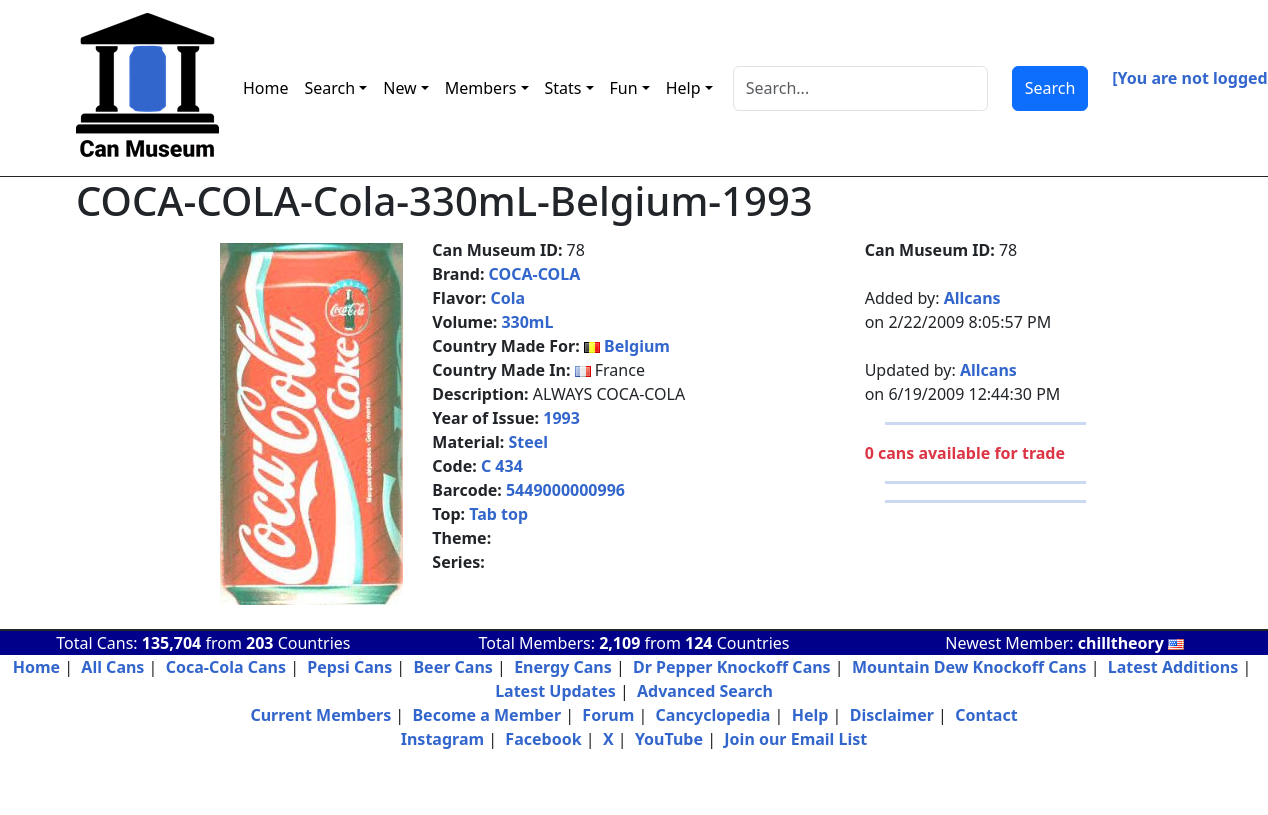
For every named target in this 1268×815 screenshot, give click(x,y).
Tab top (498, 514)
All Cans (112, 667)
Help (810, 715)
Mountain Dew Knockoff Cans (969, 667)
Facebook (543, 739)
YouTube (669, 739)
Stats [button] (563, 88)
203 (259, 643)
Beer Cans (452, 667)
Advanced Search (705, 691)
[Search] (860, 88)
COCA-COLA (535, 274)
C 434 (502, 466)
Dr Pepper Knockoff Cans (732, 667)
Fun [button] (624, 88)
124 (698, 643)
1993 (561, 418)
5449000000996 (565, 490)
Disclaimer (892, 715)
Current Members (320, 715)
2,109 (619, 643)
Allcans (972, 298)
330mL (527, 322)
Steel (528, 442)
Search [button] (330, 88)
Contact (986, 715)
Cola (507, 298)
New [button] (399, 88)
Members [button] (481, 88)
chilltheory (1131, 643)
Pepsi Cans (349, 667)
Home (266, 88)
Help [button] (683, 88)
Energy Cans (563, 667)
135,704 (171, 643)
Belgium (637, 346)
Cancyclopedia (713, 715)
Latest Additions (1173, 667)
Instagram (442, 739)
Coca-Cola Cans (226, 667)
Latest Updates (555, 691)
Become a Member (486, 715)
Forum (608, 715)
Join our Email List (795, 739)
